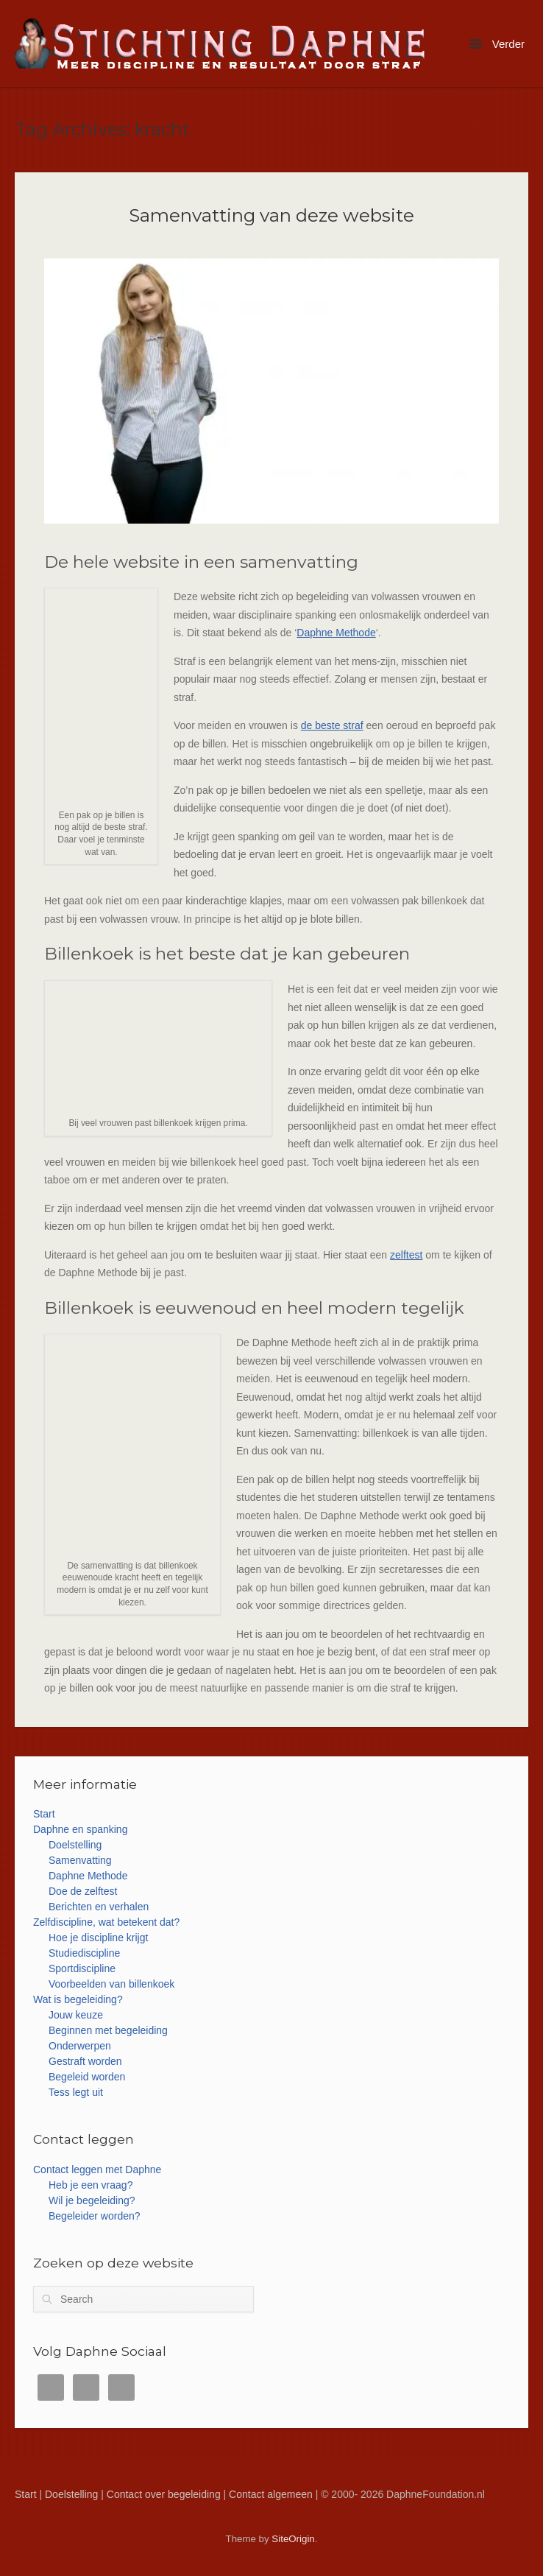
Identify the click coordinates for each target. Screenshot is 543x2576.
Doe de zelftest (83, 1891)
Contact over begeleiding (164, 2494)
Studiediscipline (84, 1953)
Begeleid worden (87, 2077)
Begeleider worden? (95, 2216)
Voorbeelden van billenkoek (111, 1984)
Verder (497, 44)
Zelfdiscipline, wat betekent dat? (106, 1922)
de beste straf (332, 725)
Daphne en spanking (80, 1829)
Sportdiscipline (82, 1968)
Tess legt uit (76, 2092)
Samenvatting (80, 1860)
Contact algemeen (271, 2494)
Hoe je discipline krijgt (98, 1937)
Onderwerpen (80, 2046)
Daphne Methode (336, 632)
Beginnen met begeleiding (108, 2030)
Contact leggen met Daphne (97, 2169)
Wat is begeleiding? (78, 1999)
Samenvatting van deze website (271, 215)
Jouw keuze (76, 2015)
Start (44, 1814)
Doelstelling (75, 1845)
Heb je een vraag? (90, 2185)
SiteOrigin (293, 2538)
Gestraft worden (85, 2061)
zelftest (406, 1255)
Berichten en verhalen (99, 1906)
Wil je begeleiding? (92, 2200)
